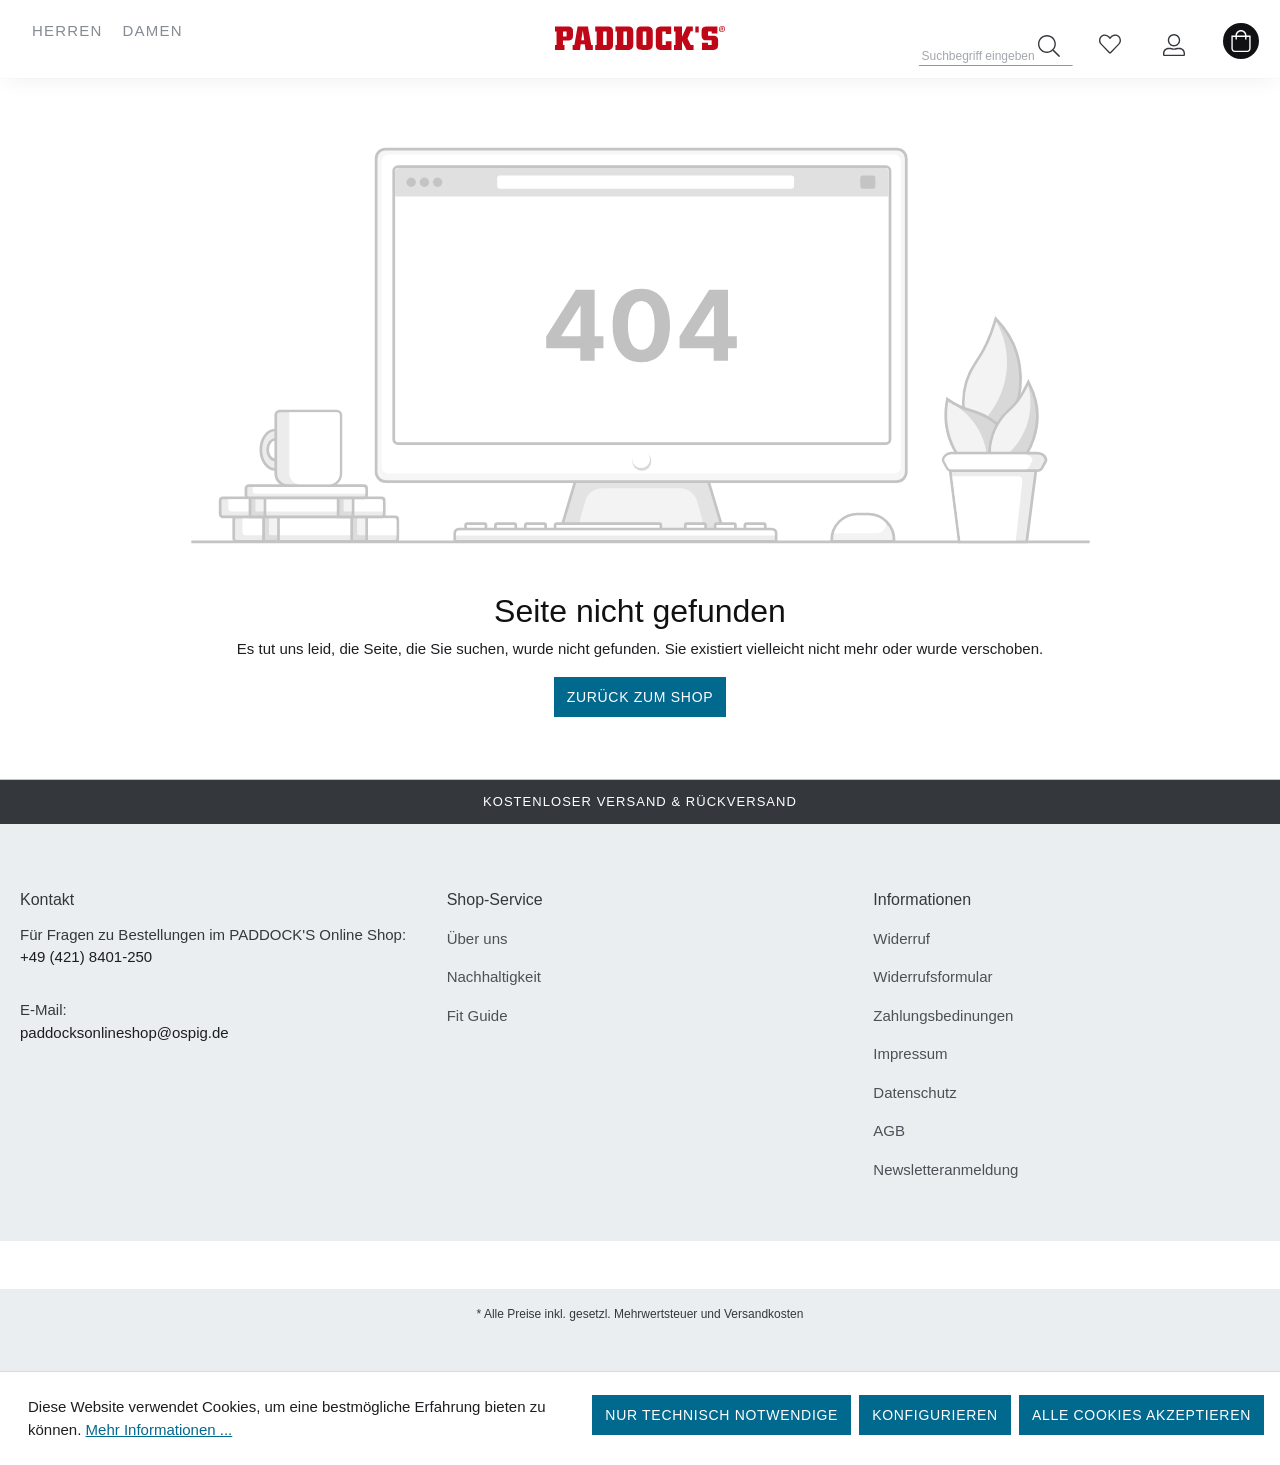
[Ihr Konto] (1174, 46)
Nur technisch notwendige (721, 1415)
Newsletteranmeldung (945, 1169)
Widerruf (901, 938)
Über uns (477, 938)
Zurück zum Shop (640, 697)
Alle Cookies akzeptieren (1141, 1415)
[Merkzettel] (1110, 46)
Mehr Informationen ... (159, 1429)
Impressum (910, 1053)
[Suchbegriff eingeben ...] (996, 50)
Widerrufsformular (932, 976)
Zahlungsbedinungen (943, 1015)
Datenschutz (914, 1092)
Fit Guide (477, 1015)
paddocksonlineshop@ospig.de (124, 1032)
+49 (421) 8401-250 (86, 956)
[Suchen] (1049, 46)
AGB (889, 1130)
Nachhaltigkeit (494, 976)
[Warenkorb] (1241, 46)
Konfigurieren (935, 1415)
